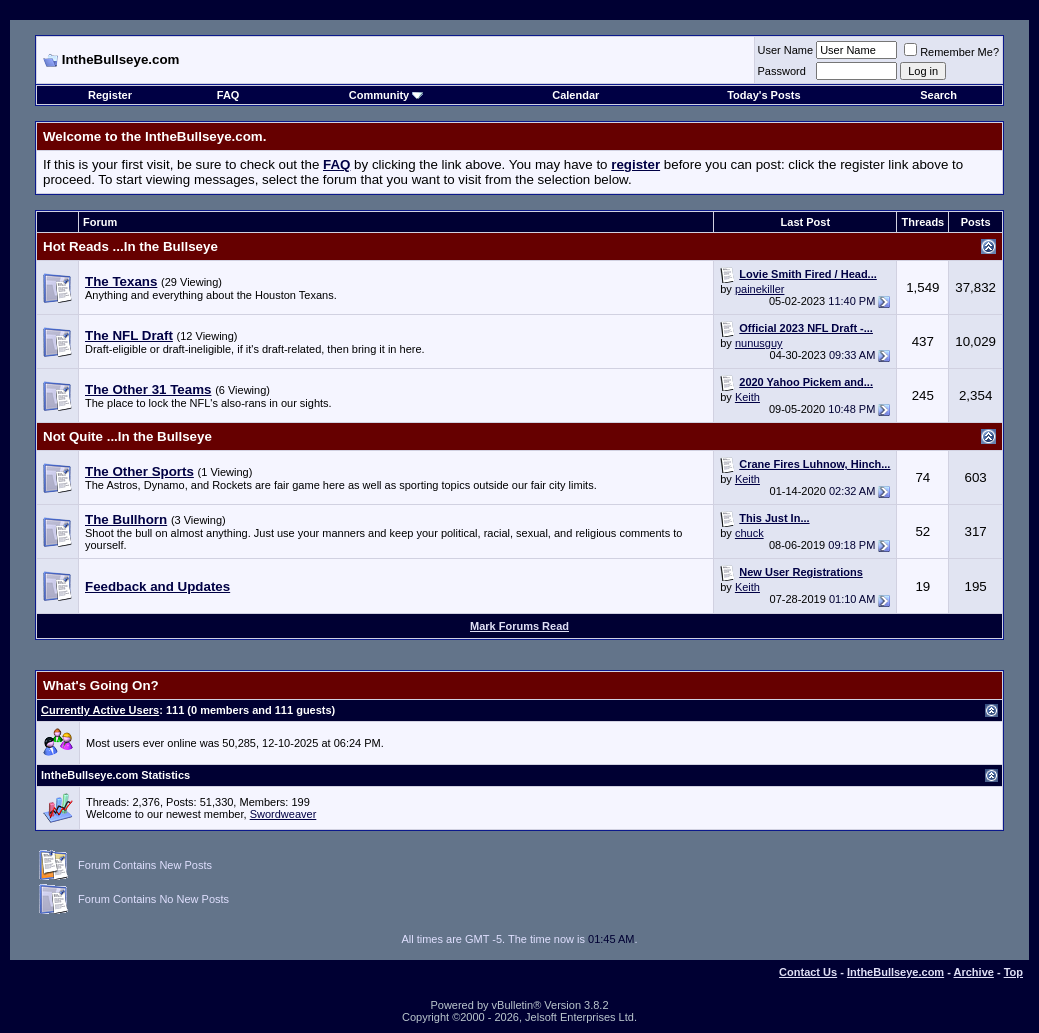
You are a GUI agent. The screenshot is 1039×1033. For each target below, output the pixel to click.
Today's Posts (763, 95)
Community (386, 95)
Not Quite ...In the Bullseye (127, 436)
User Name (786, 50)
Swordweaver (283, 814)
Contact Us (808, 972)
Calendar (575, 95)
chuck (749, 533)
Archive (974, 972)
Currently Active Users (100, 710)
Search (938, 95)
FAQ (228, 95)
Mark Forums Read (519, 626)
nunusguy (759, 343)
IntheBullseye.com (895, 972)
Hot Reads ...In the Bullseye (130, 246)
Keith (747, 397)
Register (110, 95)
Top (1013, 972)
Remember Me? (951, 52)
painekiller (760, 289)
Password (782, 71)
